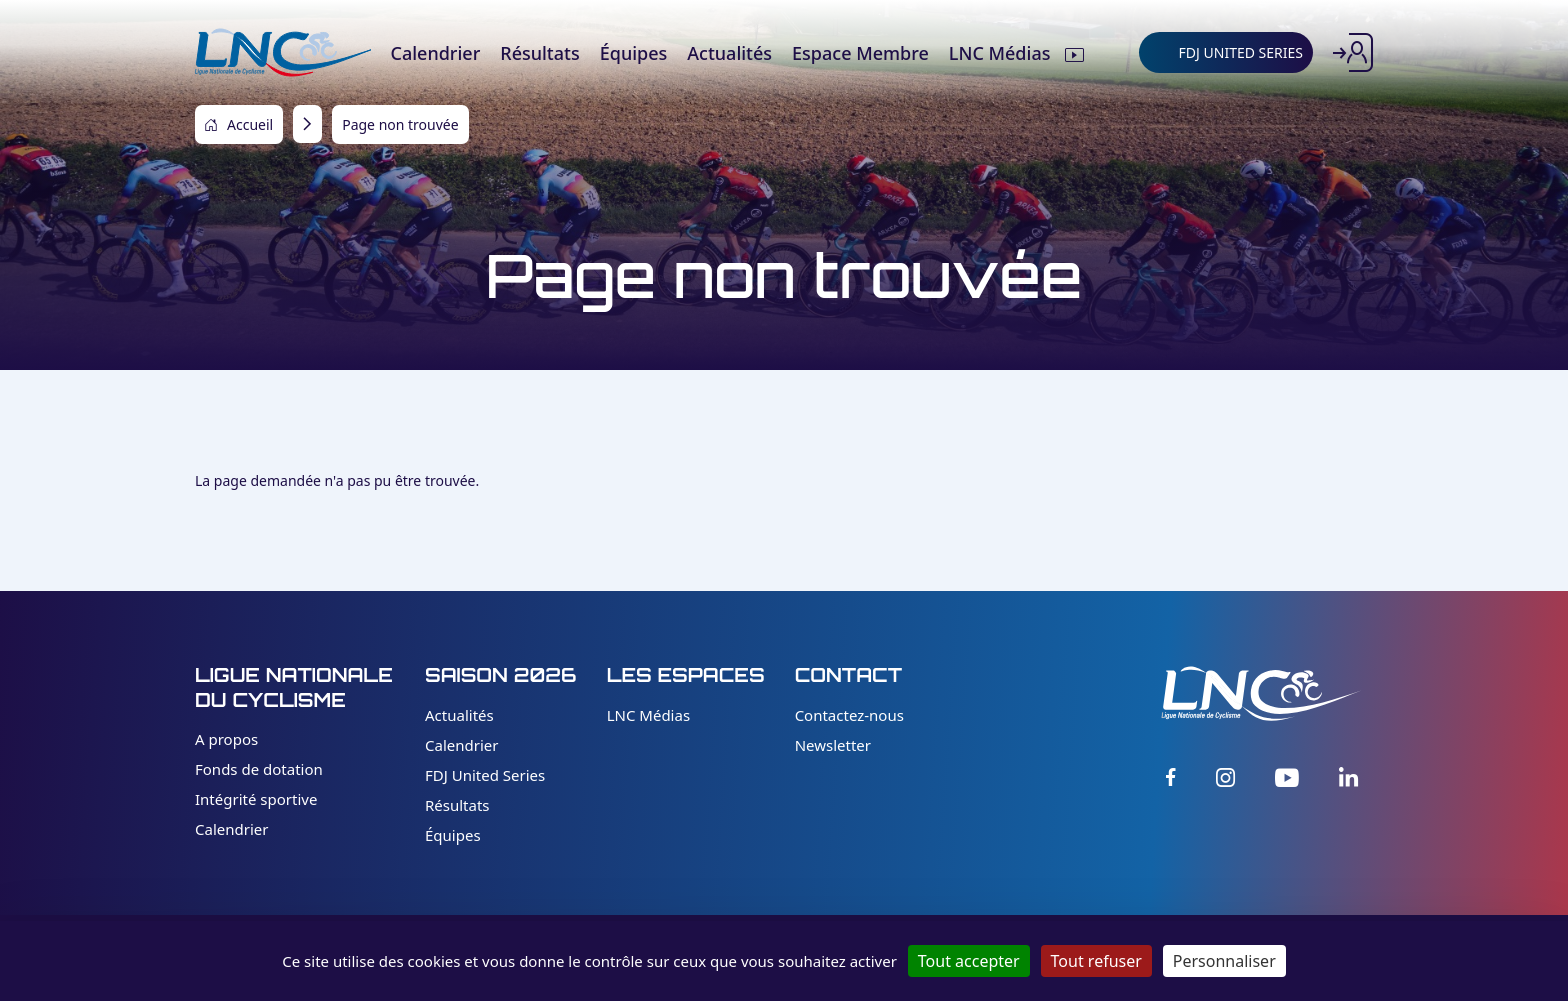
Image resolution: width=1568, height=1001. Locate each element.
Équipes (453, 835)
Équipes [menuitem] (634, 53)
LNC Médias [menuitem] (1002, 53)
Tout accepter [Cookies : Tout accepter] (969, 961)
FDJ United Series (485, 775)
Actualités (459, 715)
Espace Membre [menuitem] (860, 53)
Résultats (457, 805)
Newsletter (833, 745)
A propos (226, 739)
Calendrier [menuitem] (435, 53)
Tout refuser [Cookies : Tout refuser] (1096, 961)
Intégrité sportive (256, 799)
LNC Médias (648, 715)
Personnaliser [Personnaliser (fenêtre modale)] (1224, 961)
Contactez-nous (849, 715)
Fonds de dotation (259, 769)
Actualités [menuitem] (729, 53)
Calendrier (231, 829)
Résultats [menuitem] (539, 53)
